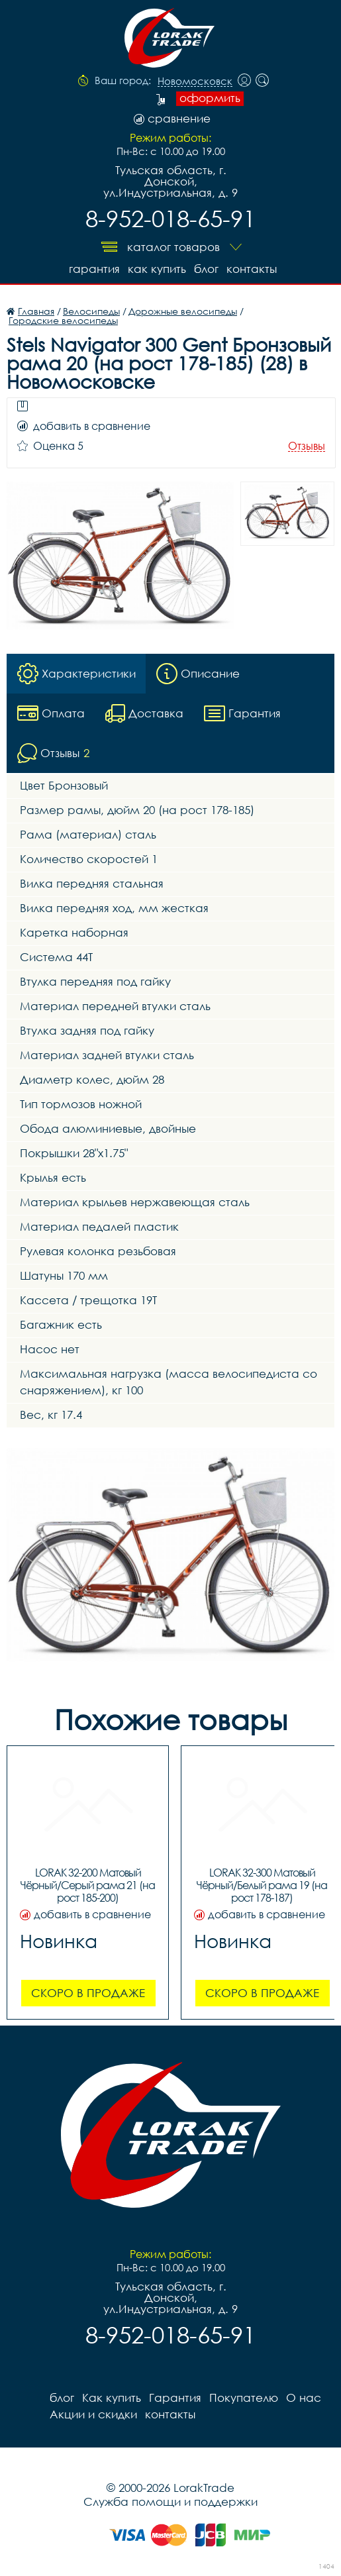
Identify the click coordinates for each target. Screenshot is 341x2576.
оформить (209, 98)
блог (206, 269)
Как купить (157, 269)
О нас (303, 2397)
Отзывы (306, 446)
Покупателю (243, 2397)
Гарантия (94, 269)
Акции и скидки (93, 2414)
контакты (251, 269)
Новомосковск (195, 81)
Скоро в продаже (88, 1993)
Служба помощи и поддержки (170, 2501)
